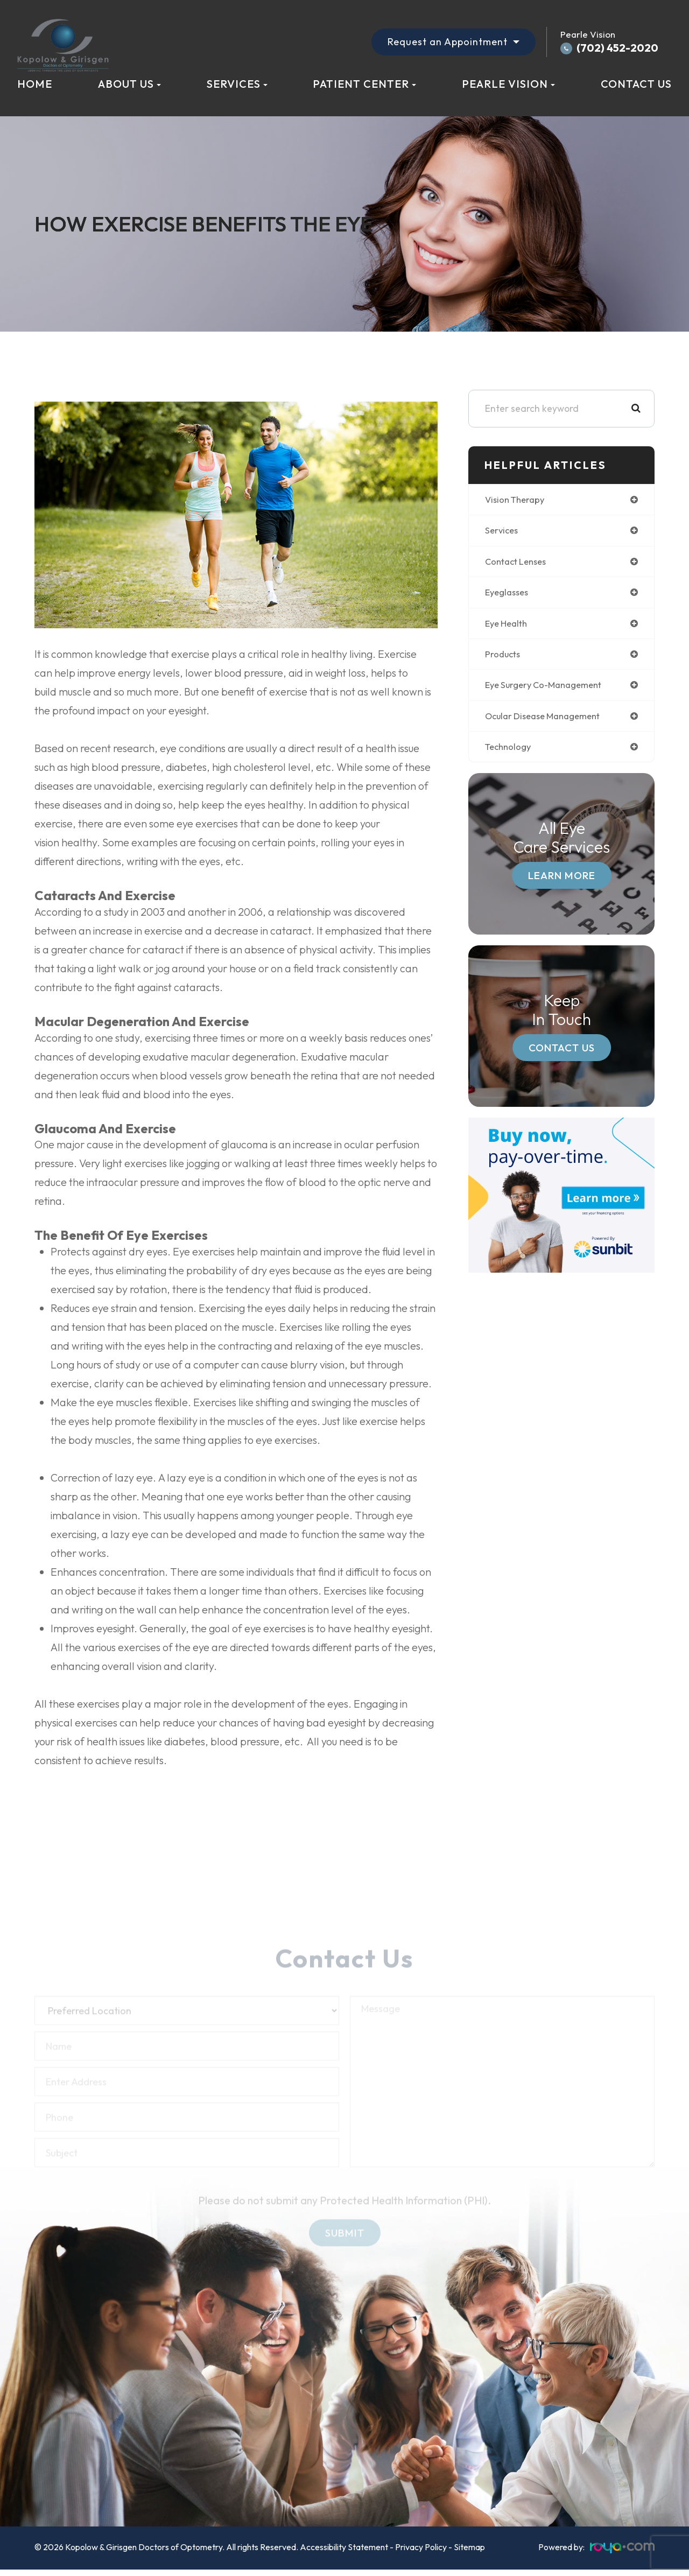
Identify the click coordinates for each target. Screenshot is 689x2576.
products (504, 657)
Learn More (561, 881)
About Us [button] (129, 83)
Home (34, 83)
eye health (508, 626)
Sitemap (469, 2547)
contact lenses (518, 563)
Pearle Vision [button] (508, 83)
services (503, 531)
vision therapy (517, 500)
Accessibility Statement (344, 2547)
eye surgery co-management (549, 689)
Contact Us (636, 83)
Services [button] (237, 83)
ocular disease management (548, 721)
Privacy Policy (421, 2547)
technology (510, 752)
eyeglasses (509, 594)
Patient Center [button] (364, 83)
